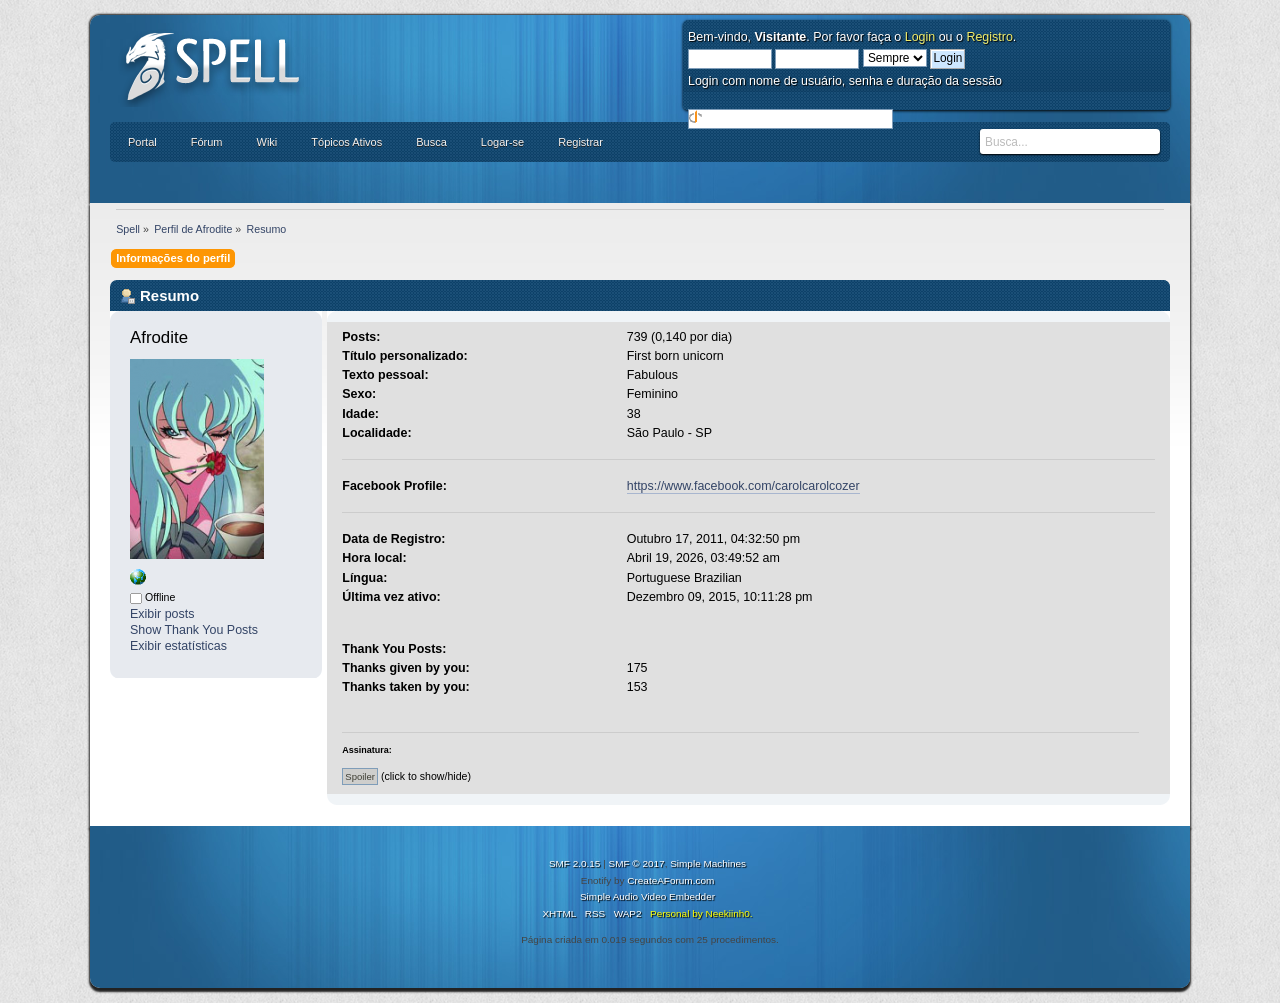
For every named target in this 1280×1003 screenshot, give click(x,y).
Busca (431, 142)
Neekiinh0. (728, 913)
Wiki (267, 142)
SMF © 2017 (637, 863)
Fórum (207, 142)
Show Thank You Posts (194, 630)
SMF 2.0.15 (575, 863)
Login (920, 37)
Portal (142, 142)
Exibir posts (162, 614)
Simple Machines (708, 863)
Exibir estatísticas (178, 646)
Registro (989, 37)
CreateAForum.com (670, 880)
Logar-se (502, 142)
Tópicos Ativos (346, 142)
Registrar (580, 142)
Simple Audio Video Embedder (647, 896)
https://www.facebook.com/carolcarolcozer (743, 486)
